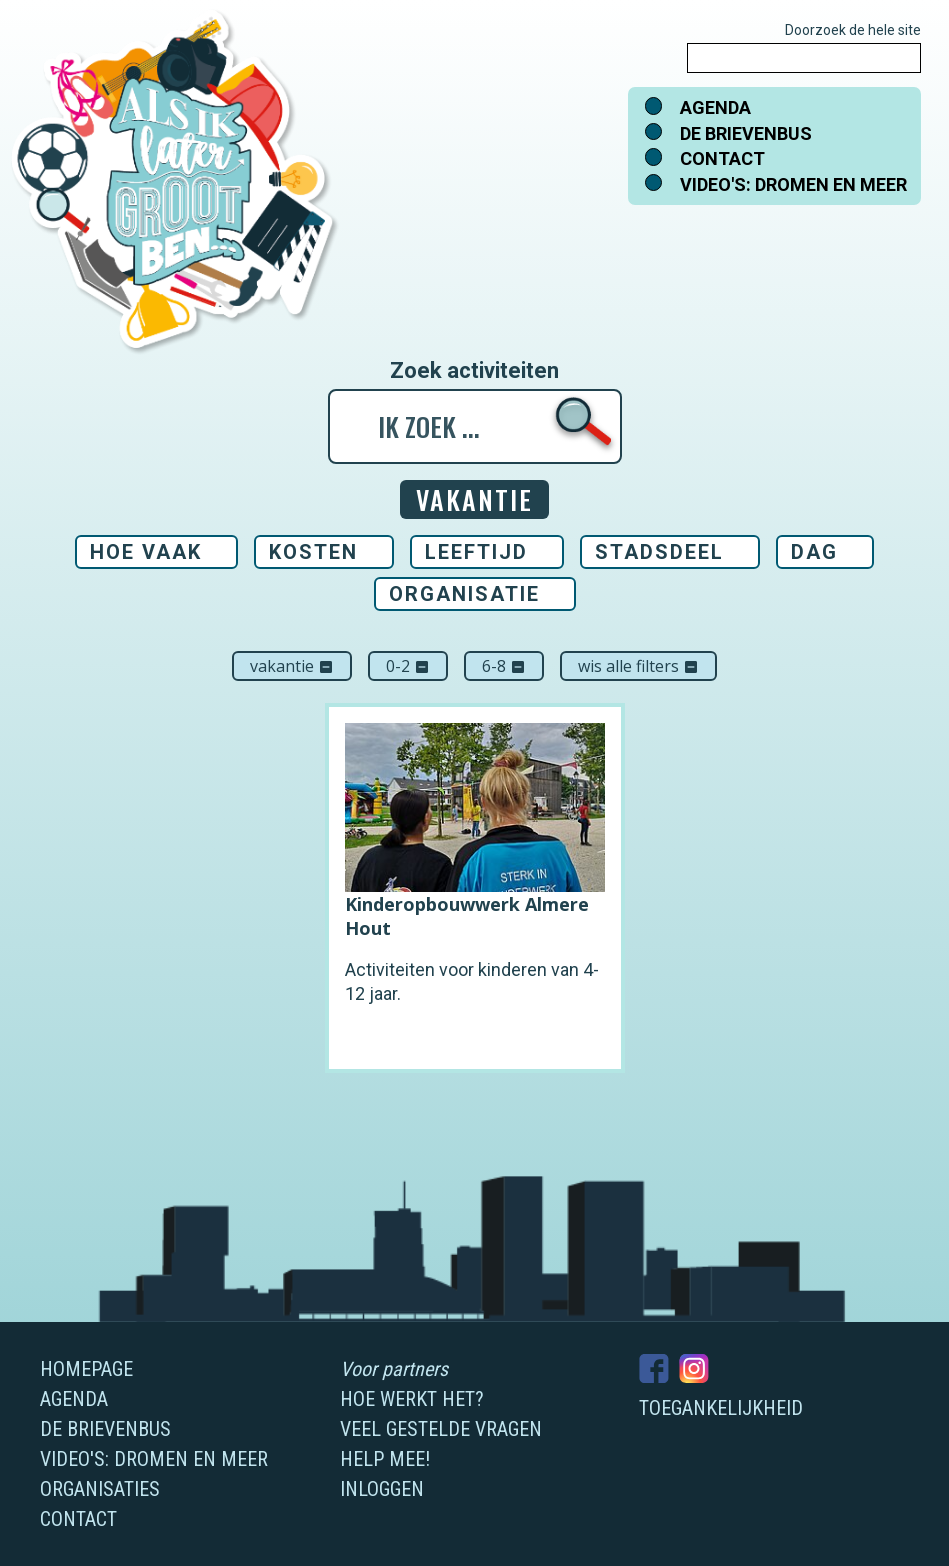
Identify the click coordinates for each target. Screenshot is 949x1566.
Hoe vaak (146, 552)
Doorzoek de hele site (853, 30)
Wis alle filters (638, 666)
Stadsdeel (659, 552)
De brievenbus (746, 133)
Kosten (313, 552)
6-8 (504, 666)
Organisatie (464, 594)
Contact (722, 158)
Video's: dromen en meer (793, 184)
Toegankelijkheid (721, 1408)
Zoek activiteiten (474, 371)
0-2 (408, 666)
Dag (814, 552)
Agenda (715, 107)
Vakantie (292, 666)
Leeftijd (476, 552)
